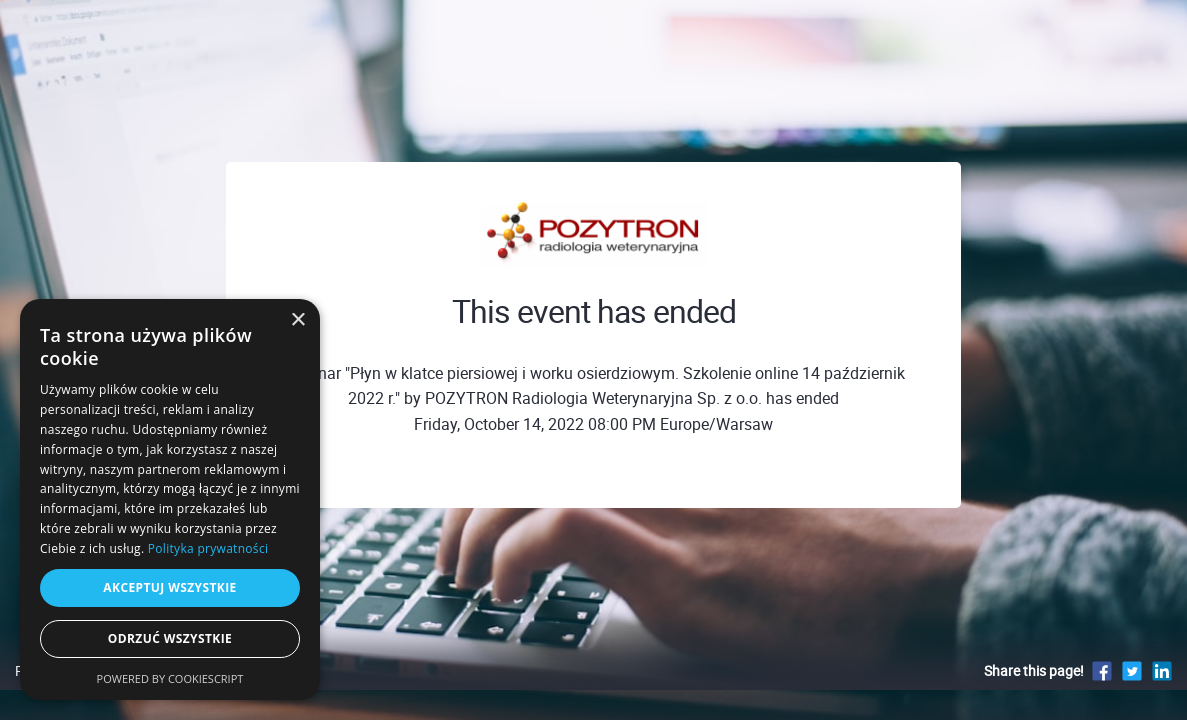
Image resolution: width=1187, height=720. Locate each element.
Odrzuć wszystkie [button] (170, 638)
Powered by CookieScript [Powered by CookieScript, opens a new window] (170, 678)
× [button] (297, 320)
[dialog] (170, 499)
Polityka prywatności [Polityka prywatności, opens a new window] (208, 548)
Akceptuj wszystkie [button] (169, 587)
